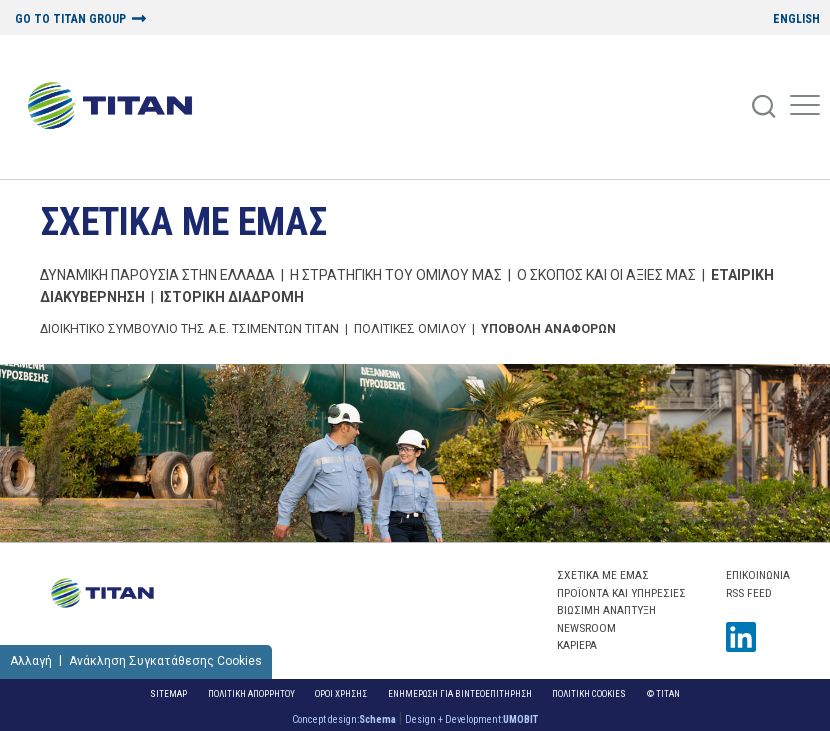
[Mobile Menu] (805, 107)
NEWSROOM (586, 628)
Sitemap (168, 693)
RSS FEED (749, 593)
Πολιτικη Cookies (589, 693)
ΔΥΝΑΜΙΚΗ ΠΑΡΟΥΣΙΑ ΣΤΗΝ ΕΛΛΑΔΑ (157, 275)
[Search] (765, 107)
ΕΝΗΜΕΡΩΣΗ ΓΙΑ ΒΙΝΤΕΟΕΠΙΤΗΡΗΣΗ (460, 693)
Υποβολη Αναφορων (548, 329)
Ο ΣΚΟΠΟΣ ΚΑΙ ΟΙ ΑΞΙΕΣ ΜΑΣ (606, 275)
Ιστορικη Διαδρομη (232, 297)
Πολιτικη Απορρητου (251, 693)
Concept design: (344, 719)
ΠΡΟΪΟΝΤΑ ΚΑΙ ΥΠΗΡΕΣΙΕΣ (621, 593)
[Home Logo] (117, 107)
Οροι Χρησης (341, 693)
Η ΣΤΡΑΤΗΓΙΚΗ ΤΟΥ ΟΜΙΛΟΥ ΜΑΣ (396, 275)
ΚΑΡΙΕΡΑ (577, 645)
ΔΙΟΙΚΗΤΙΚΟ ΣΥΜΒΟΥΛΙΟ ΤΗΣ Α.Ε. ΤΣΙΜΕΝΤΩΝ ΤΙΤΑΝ (189, 329)
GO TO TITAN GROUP (70, 19)
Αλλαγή (31, 661)
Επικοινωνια (758, 575)
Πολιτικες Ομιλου (410, 329)
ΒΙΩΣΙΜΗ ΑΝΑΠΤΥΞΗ (606, 610)
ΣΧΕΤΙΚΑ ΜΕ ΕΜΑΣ (183, 221)
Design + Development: (471, 719)
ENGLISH (796, 19)
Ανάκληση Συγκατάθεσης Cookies (165, 661)
